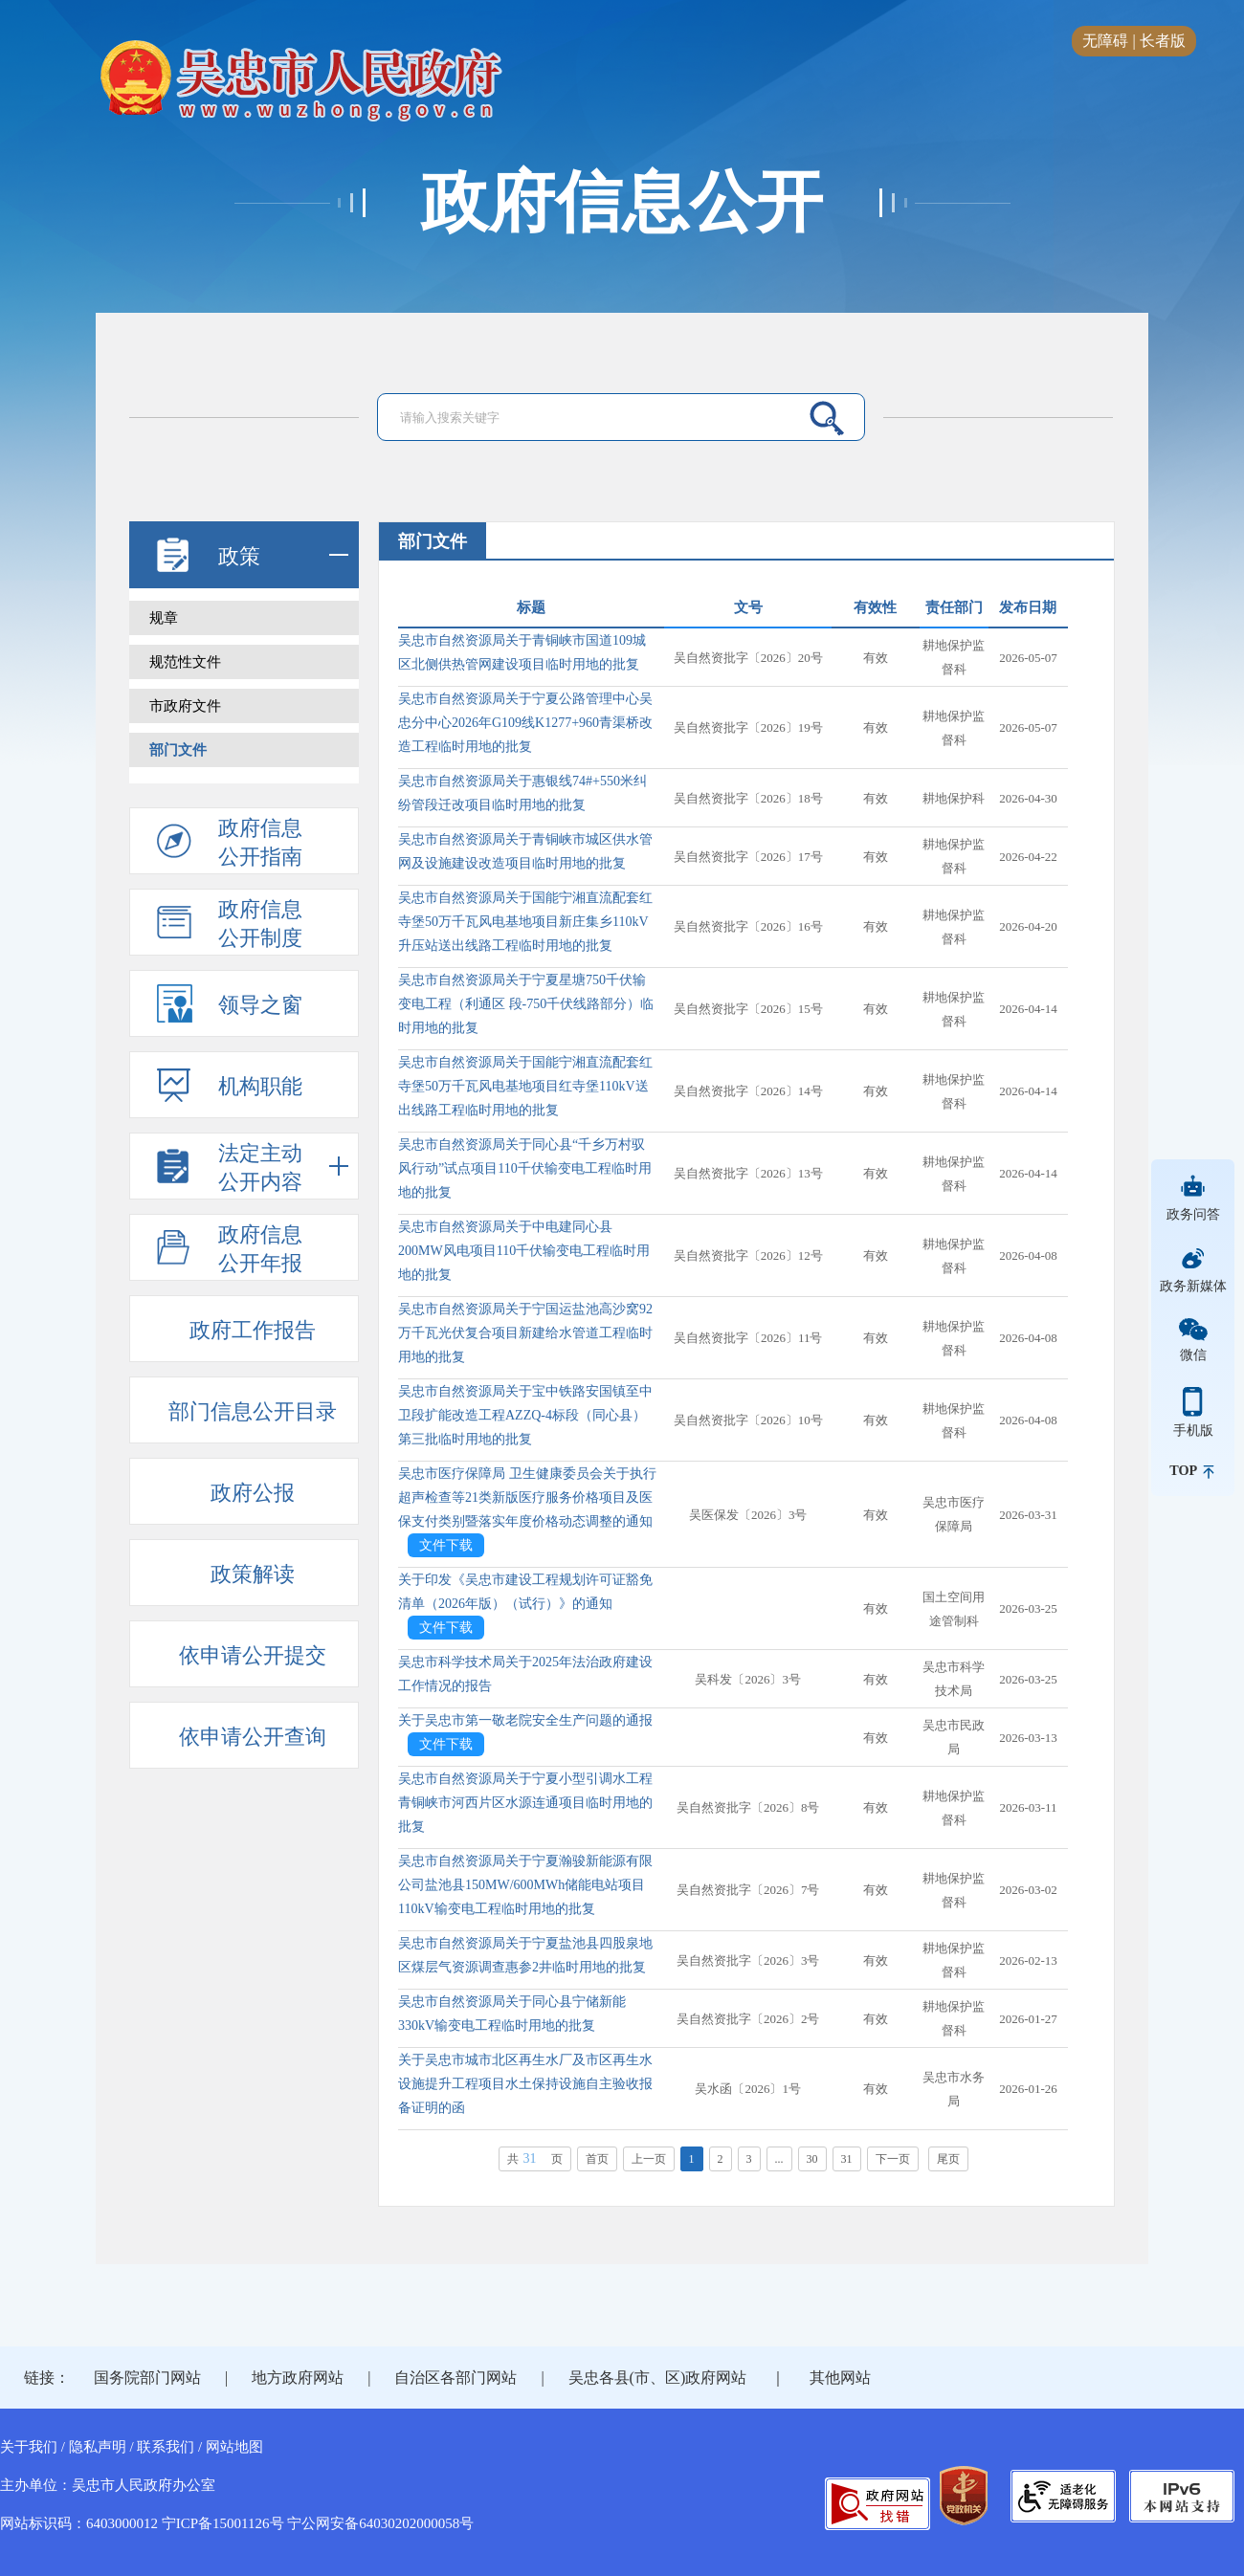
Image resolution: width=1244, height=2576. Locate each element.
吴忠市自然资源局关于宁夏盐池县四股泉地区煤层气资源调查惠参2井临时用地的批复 (525, 1955)
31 (847, 2159)
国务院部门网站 (147, 2377)
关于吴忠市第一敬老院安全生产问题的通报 (525, 1720)
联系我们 (165, 2447)
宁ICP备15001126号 (223, 2523)
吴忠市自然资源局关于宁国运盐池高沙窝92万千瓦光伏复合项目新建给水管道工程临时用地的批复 (525, 1333)
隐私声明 (97, 2447)
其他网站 (840, 2377)
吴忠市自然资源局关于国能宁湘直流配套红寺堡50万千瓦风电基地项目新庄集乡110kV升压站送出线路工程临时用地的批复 (525, 922)
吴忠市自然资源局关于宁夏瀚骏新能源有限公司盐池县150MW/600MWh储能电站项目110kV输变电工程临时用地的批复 (525, 1885)
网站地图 (234, 2447)
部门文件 (178, 750)
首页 (597, 2159)
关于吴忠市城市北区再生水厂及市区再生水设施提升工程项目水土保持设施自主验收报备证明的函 (525, 2084)
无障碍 (1105, 41)
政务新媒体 (1193, 1285)
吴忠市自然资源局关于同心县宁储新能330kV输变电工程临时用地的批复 (512, 2013)
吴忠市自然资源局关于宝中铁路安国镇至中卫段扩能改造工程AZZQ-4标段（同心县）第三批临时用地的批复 (525, 1415)
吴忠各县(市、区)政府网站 (657, 2377)
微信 (1193, 1354)
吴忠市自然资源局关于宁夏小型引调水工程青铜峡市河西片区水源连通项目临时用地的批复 (525, 1803)
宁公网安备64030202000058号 (380, 2523)
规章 (163, 618)
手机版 (1193, 1430)
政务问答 (1193, 1214)
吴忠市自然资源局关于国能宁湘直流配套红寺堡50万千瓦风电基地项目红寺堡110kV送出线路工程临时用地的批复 (525, 1086)
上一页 (649, 2159)
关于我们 (28, 2447)
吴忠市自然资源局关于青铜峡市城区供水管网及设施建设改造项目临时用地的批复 (525, 851)
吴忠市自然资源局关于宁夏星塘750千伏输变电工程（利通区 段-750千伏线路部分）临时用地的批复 (526, 1004)
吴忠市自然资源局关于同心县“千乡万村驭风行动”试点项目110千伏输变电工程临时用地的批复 (525, 1168)
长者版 (1163, 41)
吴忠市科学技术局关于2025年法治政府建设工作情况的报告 (525, 1674)
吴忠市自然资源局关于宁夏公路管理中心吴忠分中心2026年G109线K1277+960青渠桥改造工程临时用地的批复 (525, 723)
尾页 (948, 2159)
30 (812, 2159)
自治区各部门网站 (455, 2377)
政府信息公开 (622, 202)
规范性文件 (185, 662)
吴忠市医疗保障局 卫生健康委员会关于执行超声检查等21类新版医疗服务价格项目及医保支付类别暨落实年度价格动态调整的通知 (527, 1497)
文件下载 (446, 1545)
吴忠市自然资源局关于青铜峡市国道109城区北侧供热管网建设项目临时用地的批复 (522, 652)
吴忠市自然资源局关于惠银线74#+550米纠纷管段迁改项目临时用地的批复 (522, 793)
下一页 (893, 2159)
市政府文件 (185, 706)
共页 (535, 2158)
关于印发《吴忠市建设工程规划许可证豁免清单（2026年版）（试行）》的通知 (525, 1592)
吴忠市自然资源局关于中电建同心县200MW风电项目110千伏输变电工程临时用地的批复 (524, 1251)
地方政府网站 (298, 2377)
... (779, 2159)
